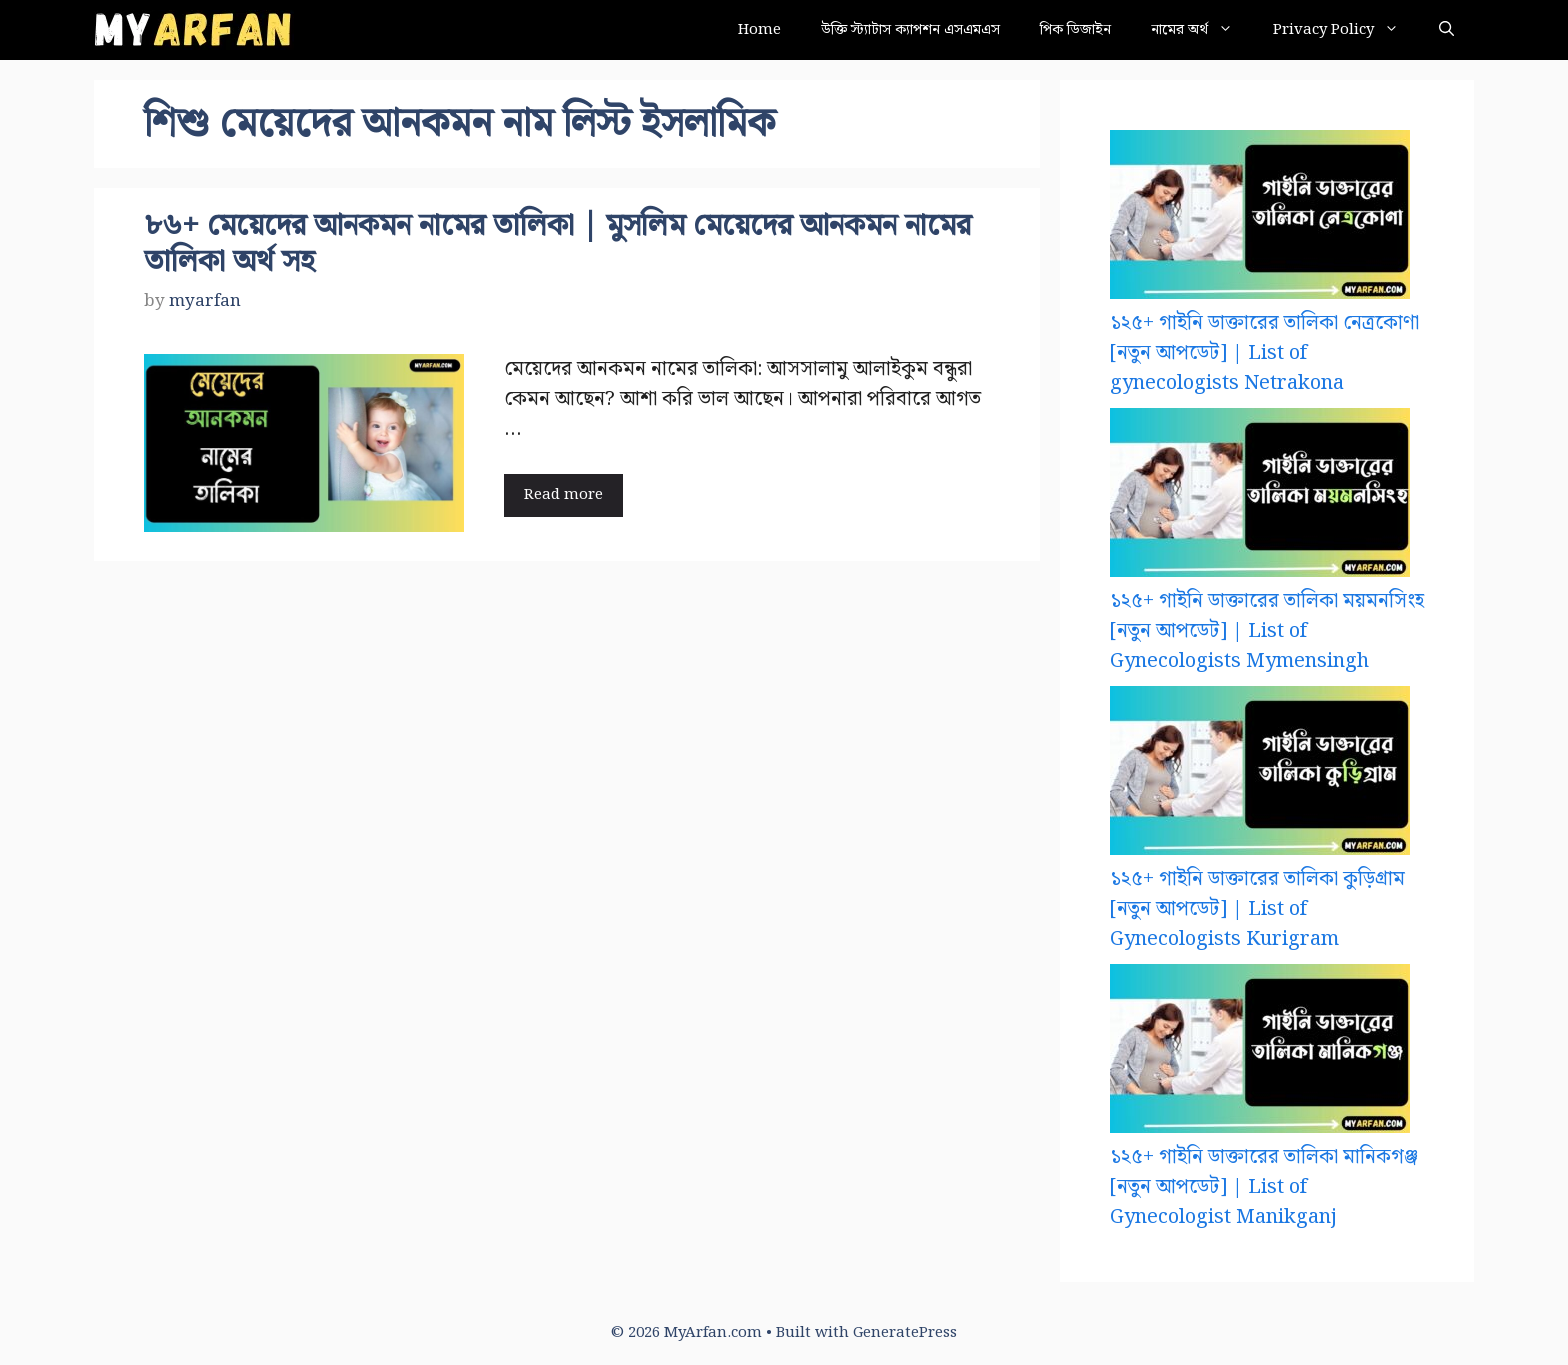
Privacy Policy (1346, 30)
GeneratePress (905, 1333)
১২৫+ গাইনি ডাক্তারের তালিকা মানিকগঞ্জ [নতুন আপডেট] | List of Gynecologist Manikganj (1264, 1187)
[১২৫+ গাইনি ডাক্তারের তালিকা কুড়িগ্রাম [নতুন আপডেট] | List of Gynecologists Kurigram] (1260, 775)
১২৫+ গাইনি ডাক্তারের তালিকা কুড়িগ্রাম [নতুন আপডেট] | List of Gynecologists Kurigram (1257, 909)
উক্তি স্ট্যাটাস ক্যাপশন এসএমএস (910, 30)
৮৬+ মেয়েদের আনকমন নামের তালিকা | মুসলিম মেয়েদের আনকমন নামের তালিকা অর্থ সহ (557, 244)
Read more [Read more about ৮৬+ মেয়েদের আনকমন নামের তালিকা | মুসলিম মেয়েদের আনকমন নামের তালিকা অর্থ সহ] (563, 495)
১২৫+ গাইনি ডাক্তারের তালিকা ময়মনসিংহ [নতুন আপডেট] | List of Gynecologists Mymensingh (1267, 631)
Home (759, 30)
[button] (1446, 30)
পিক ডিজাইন (1075, 30)
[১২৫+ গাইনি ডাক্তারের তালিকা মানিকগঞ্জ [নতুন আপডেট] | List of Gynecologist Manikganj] (1260, 1053)
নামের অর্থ (1202, 30)
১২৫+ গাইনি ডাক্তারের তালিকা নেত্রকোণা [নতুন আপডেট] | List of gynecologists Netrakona (1264, 353)
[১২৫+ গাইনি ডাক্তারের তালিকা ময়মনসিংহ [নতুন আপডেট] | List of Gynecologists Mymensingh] (1260, 497)
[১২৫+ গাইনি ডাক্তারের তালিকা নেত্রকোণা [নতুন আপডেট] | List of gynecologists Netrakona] (1260, 219)
